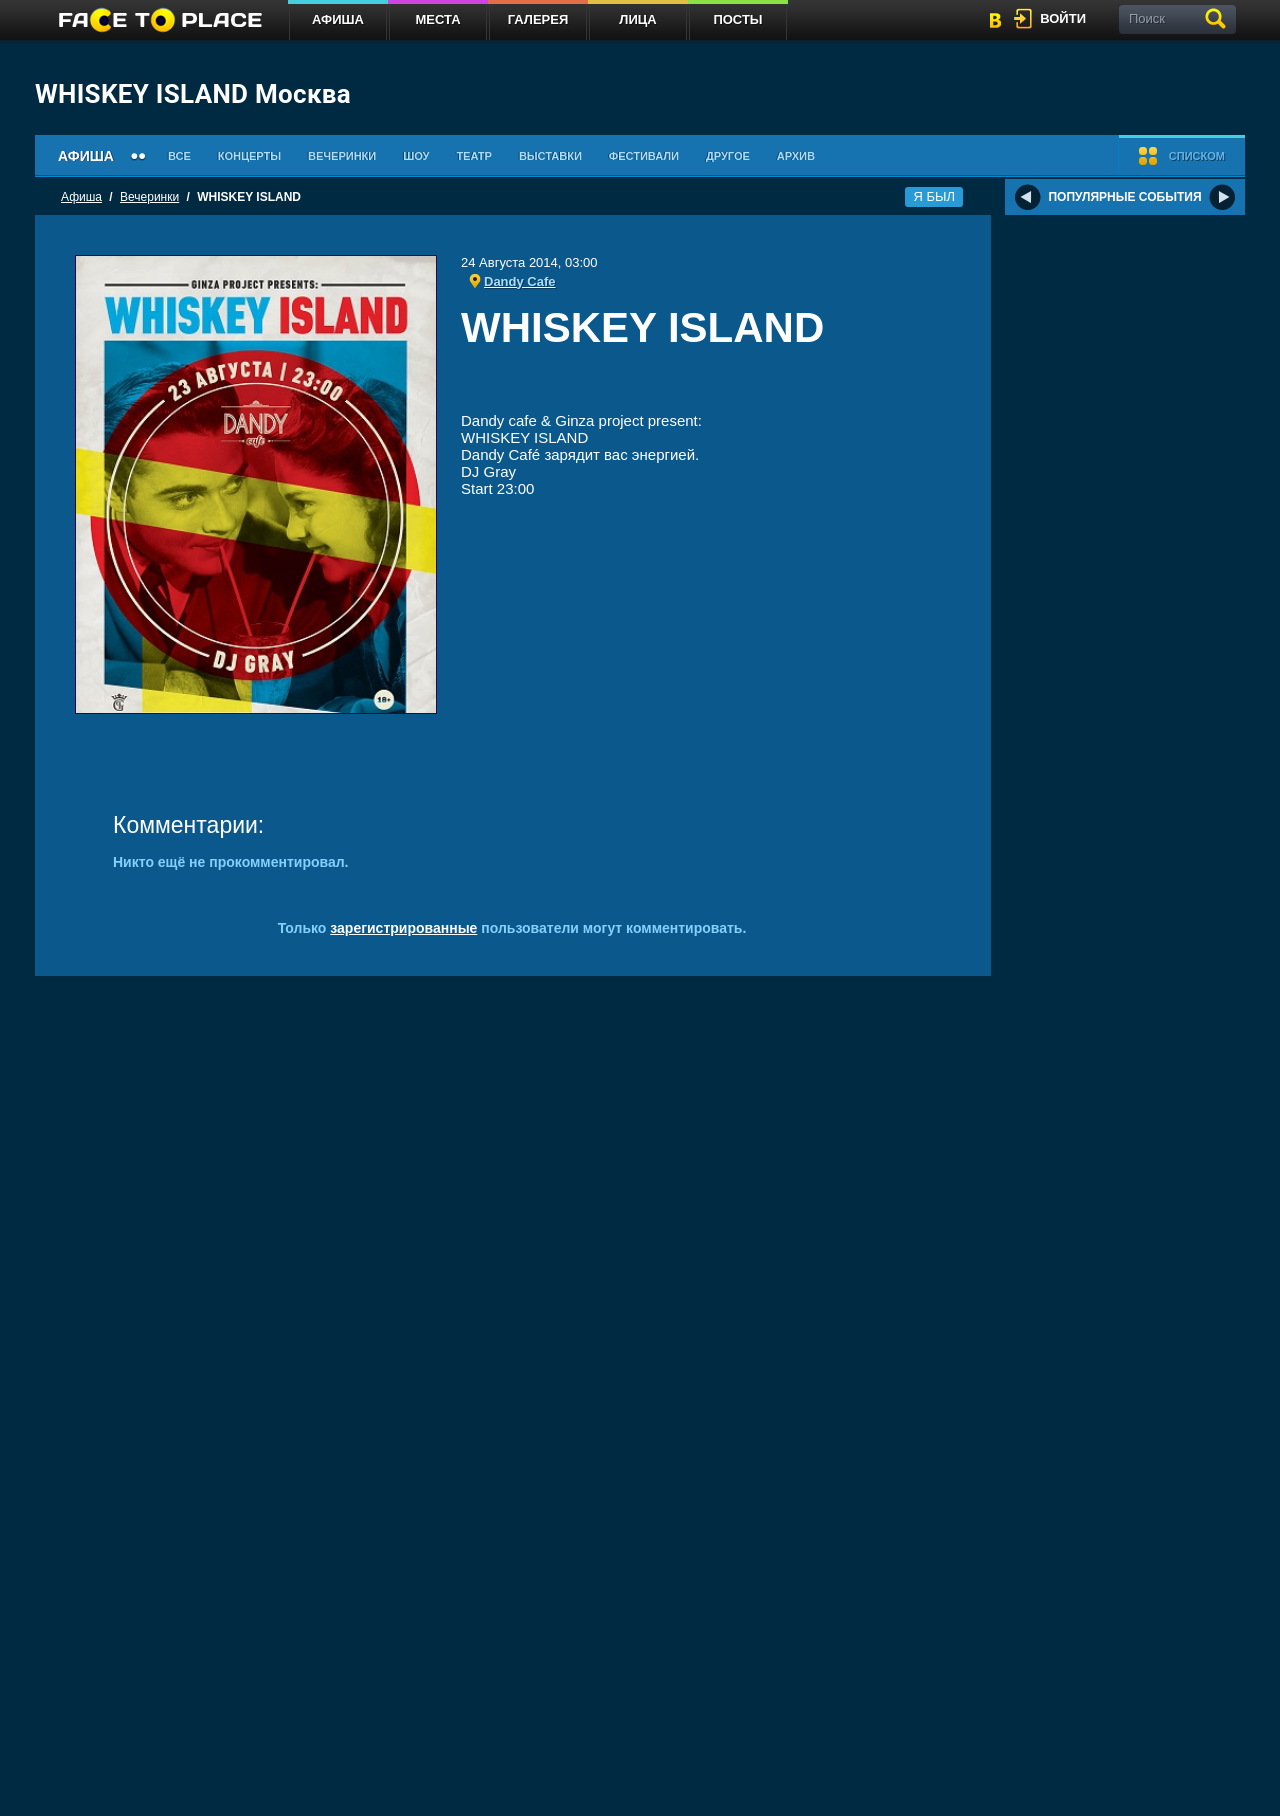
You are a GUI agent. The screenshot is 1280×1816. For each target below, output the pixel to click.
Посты (737, 19)
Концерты (249, 156)
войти (1063, 18)
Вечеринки (342, 156)
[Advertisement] (706, 384)
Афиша (338, 19)
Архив (796, 156)
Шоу (416, 156)
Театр (474, 156)
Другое (728, 156)
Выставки (550, 156)
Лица (637, 19)
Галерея (538, 19)
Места (437, 19)
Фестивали (644, 156)
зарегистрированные (403, 928)
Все (179, 156)
